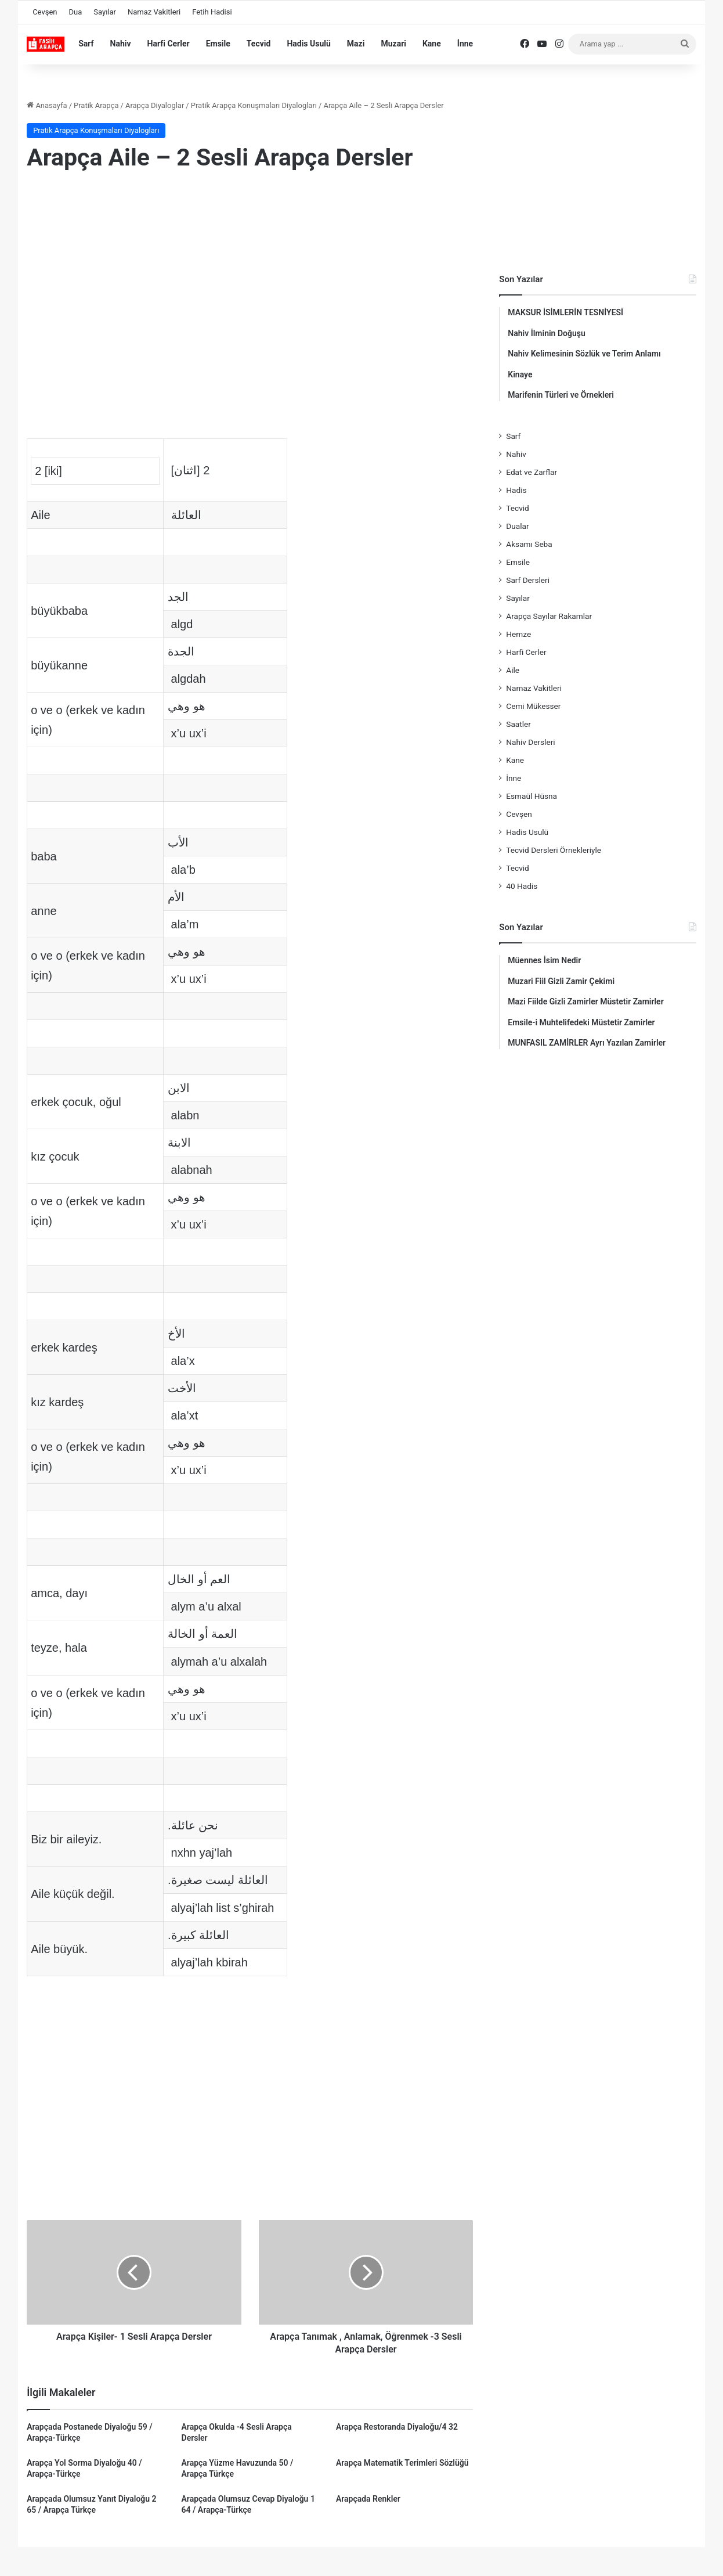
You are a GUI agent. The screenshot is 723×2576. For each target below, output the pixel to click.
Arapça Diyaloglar (154, 105)
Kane (431, 43)
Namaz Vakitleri (154, 12)
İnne (465, 43)
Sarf (85, 43)
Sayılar (104, 12)
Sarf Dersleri (528, 580)
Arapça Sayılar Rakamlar (549, 616)
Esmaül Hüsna (531, 796)
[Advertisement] (250, 275)
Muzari (393, 43)
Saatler (518, 724)
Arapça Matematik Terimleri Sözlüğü (402, 2462)
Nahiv (120, 43)
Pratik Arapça (96, 105)
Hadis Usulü (308, 43)
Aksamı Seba (529, 544)
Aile (512, 670)
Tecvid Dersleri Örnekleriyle (553, 850)
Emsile (218, 43)
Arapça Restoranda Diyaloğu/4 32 (397, 2426)
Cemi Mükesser (533, 706)
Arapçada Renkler (368, 2498)
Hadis (516, 490)
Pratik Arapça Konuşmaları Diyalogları (254, 105)
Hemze (518, 634)
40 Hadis (521, 886)
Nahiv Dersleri (530, 742)
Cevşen (44, 12)
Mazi (356, 43)
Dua (75, 12)
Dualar (517, 526)
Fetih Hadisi (212, 12)
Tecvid (259, 43)
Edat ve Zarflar (531, 472)
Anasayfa (47, 105)
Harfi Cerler (168, 43)
